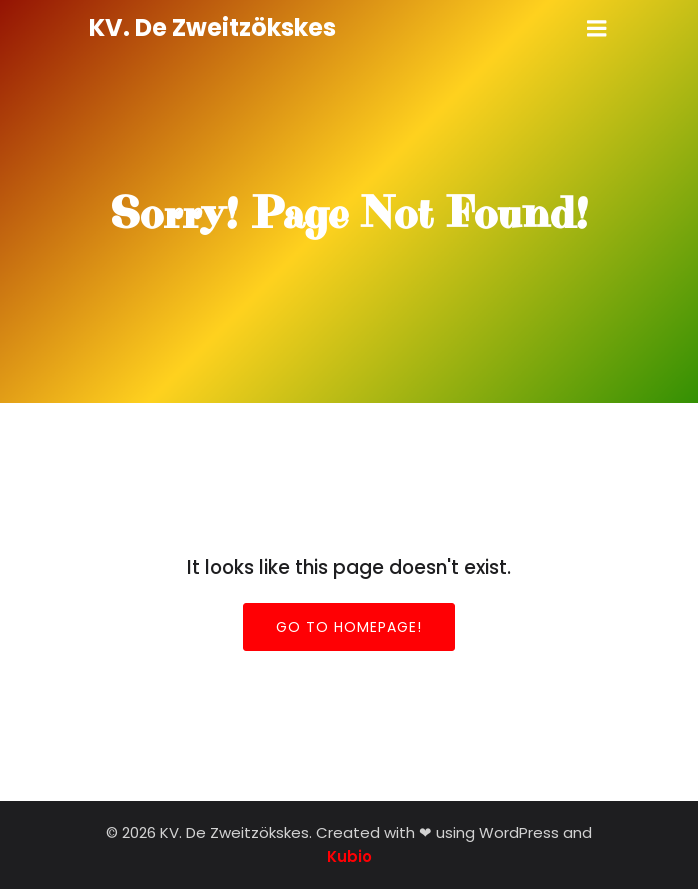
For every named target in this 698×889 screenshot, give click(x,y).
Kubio (349, 856)
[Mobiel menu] (597, 29)
